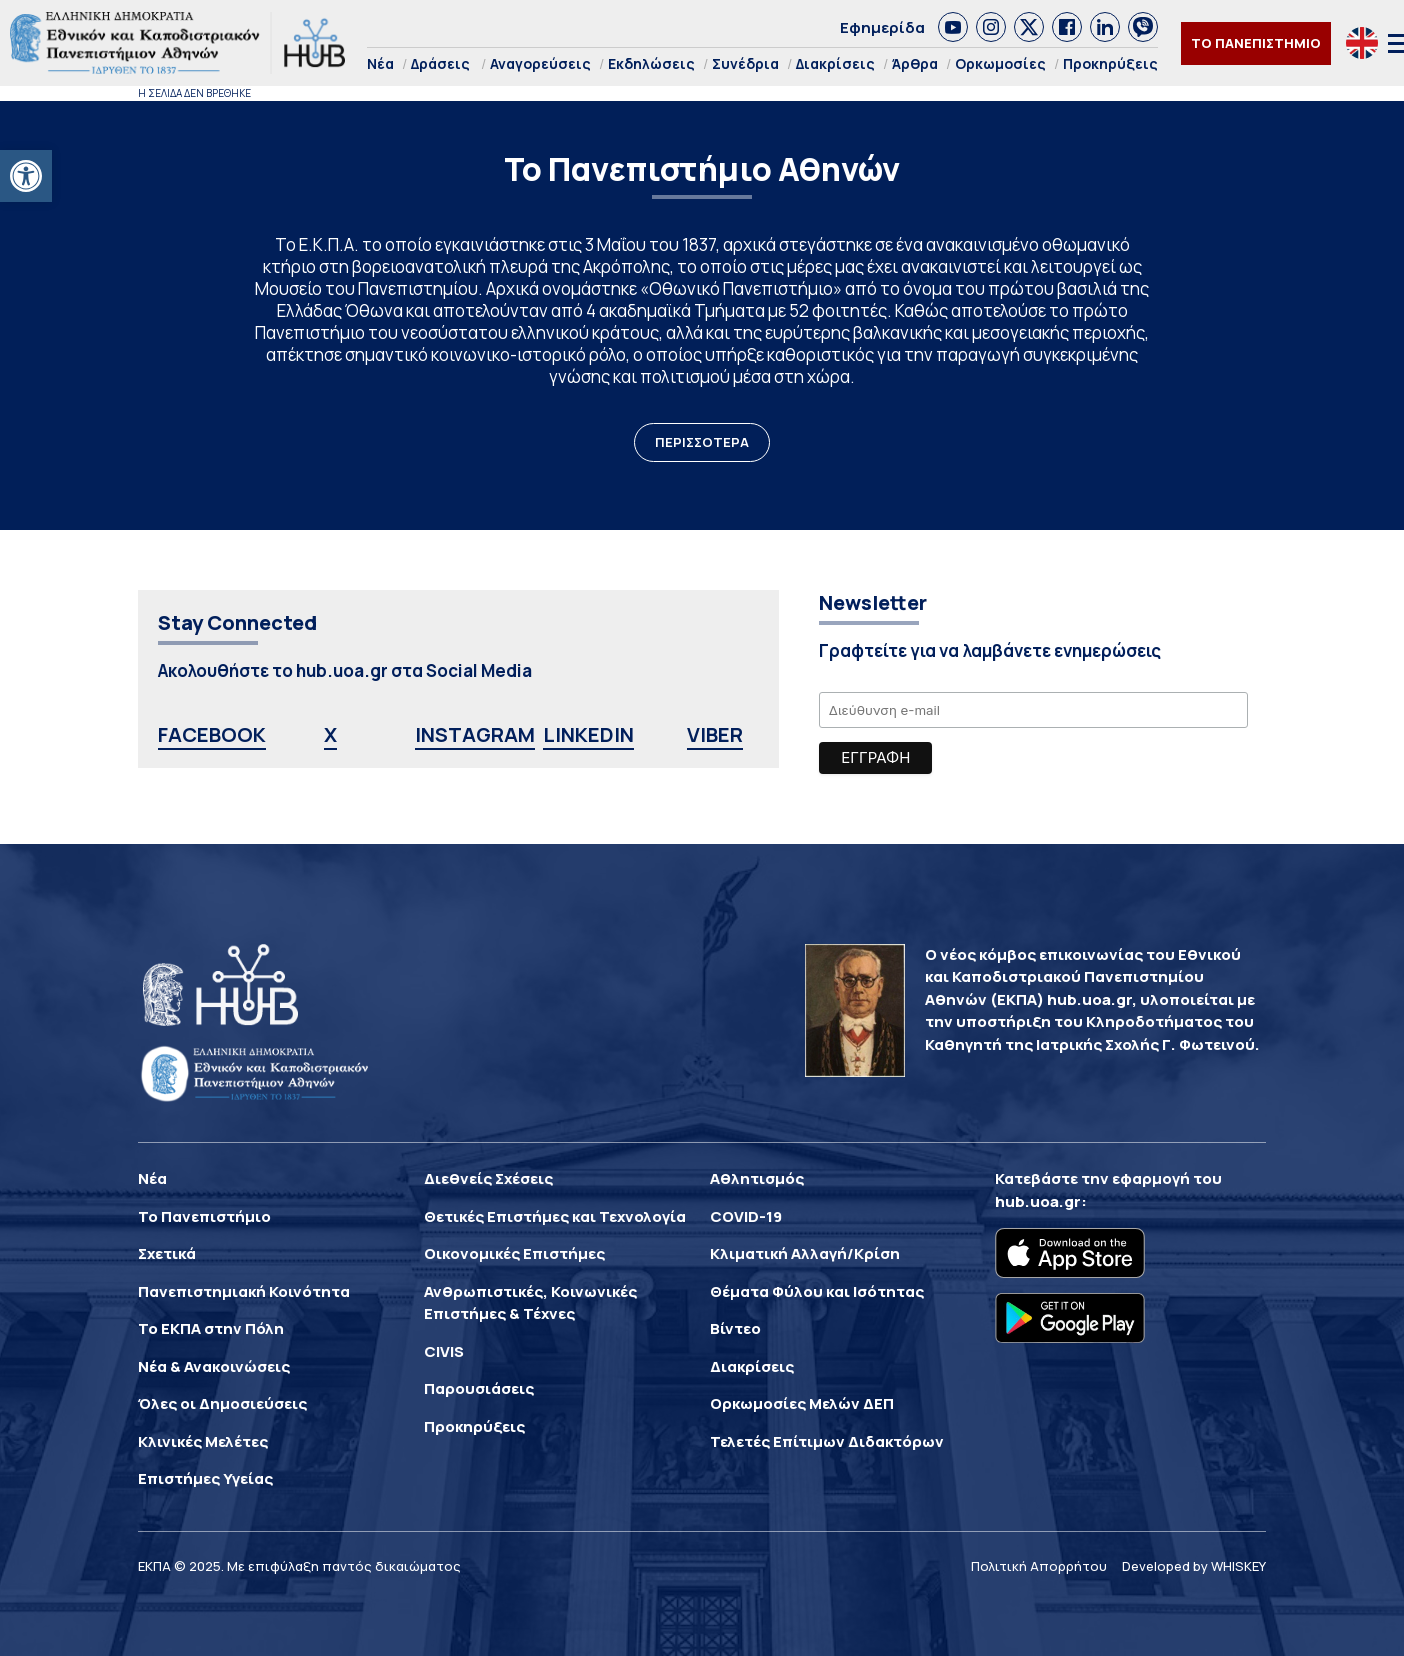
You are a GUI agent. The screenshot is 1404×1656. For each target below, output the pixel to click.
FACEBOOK (212, 734)
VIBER (715, 734)
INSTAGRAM (475, 734)
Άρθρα (915, 63)
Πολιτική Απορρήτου (1039, 1566)
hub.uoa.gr (1038, 1201)
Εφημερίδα (882, 27)
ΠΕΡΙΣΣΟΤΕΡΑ (702, 442)
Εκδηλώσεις (651, 63)
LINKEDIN (588, 734)
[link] (953, 27)
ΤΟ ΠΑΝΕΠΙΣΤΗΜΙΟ (1256, 43)
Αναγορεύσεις (540, 63)
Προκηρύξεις (1110, 63)
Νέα (380, 63)
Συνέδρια (745, 63)
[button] (26, 176)
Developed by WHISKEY (1194, 1566)
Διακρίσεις (835, 63)
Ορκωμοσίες (1000, 63)
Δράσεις (440, 63)
